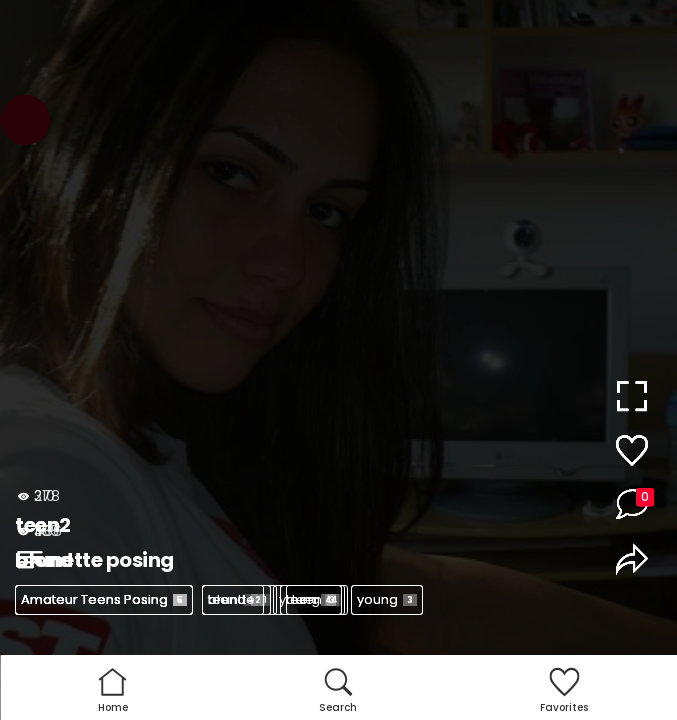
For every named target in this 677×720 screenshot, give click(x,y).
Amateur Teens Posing (104, 599)
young (387, 599)
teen (233, 599)
